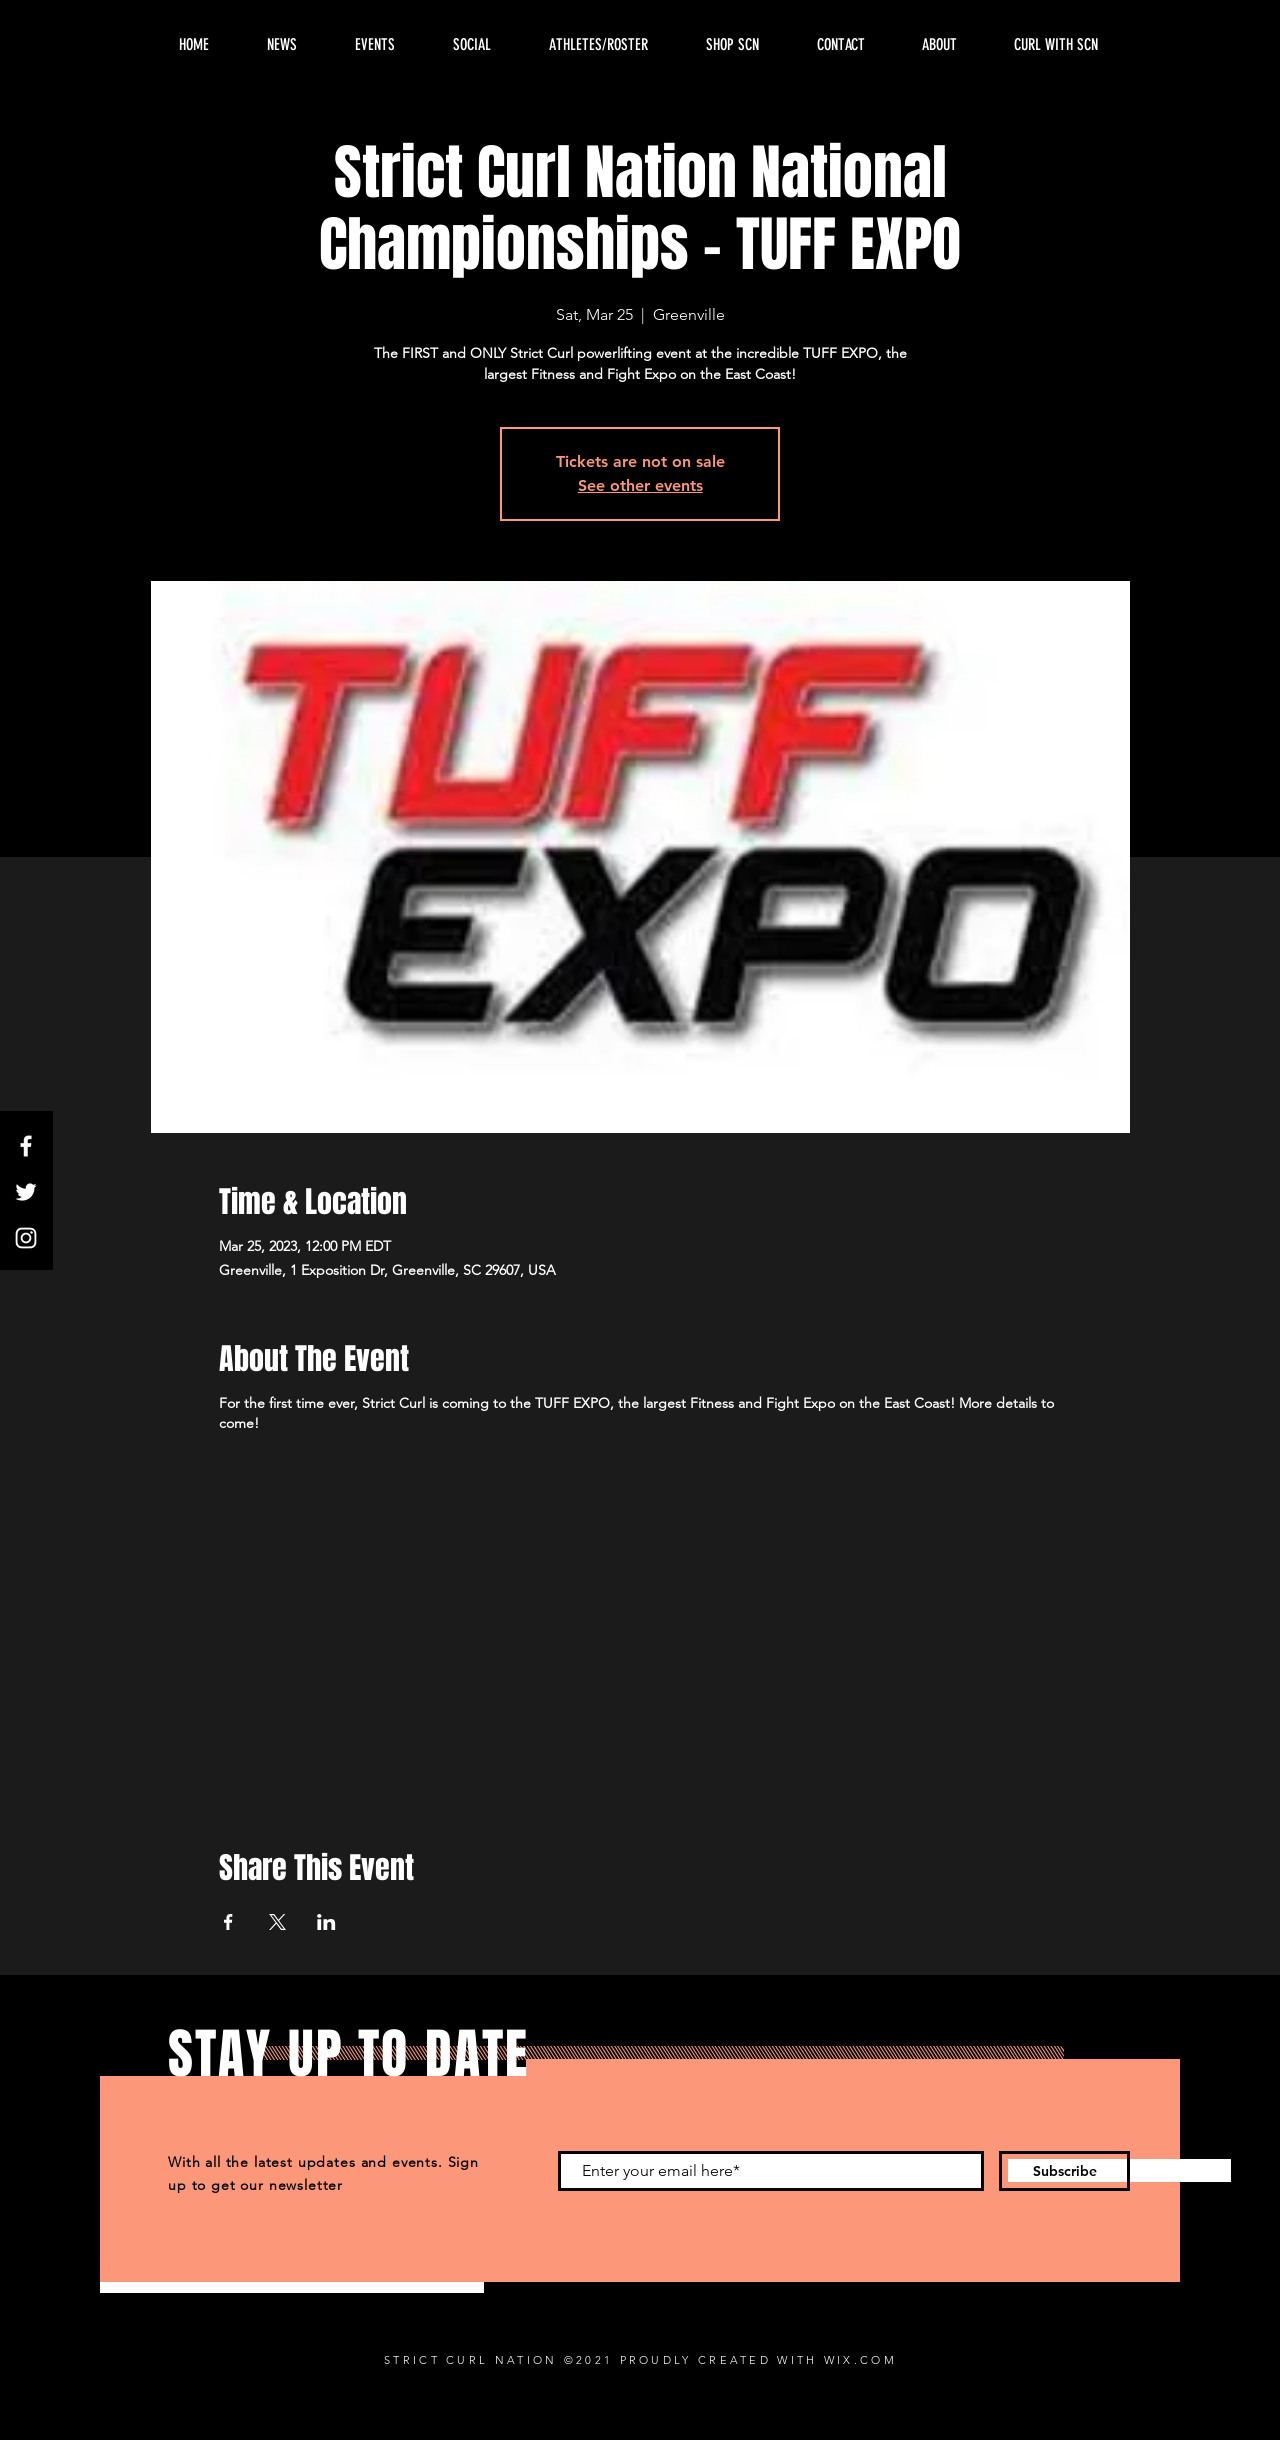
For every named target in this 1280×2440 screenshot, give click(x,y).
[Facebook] (26, 1146)
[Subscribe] (1064, 2171)
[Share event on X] (277, 1922)
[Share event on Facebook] (228, 1922)
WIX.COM (860, 2360)
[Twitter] (26, 1192)
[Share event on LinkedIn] (326, 1922)
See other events (640, 485)
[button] (939, 45)
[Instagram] (26, 1238)
